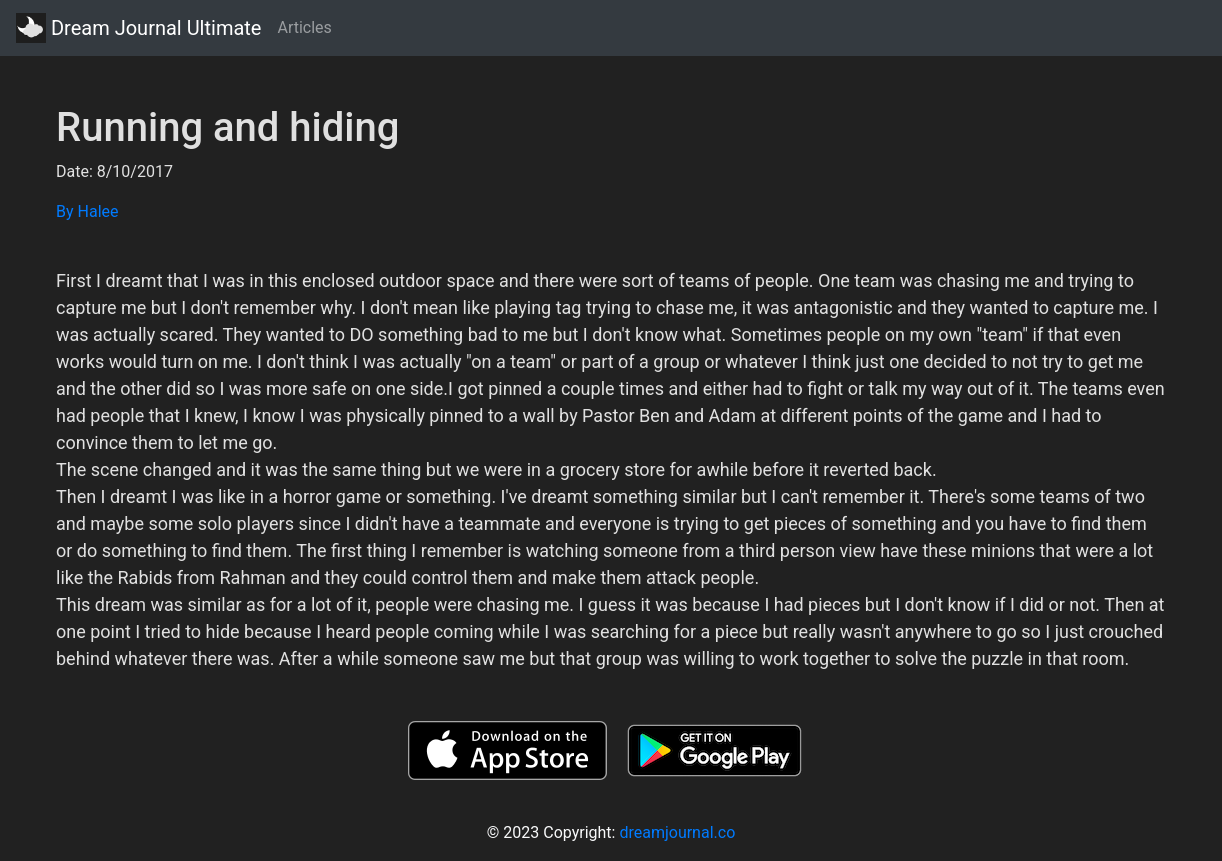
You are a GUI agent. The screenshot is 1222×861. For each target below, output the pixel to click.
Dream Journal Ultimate (138, 28)
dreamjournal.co (677, 832)
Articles (304, 27)
